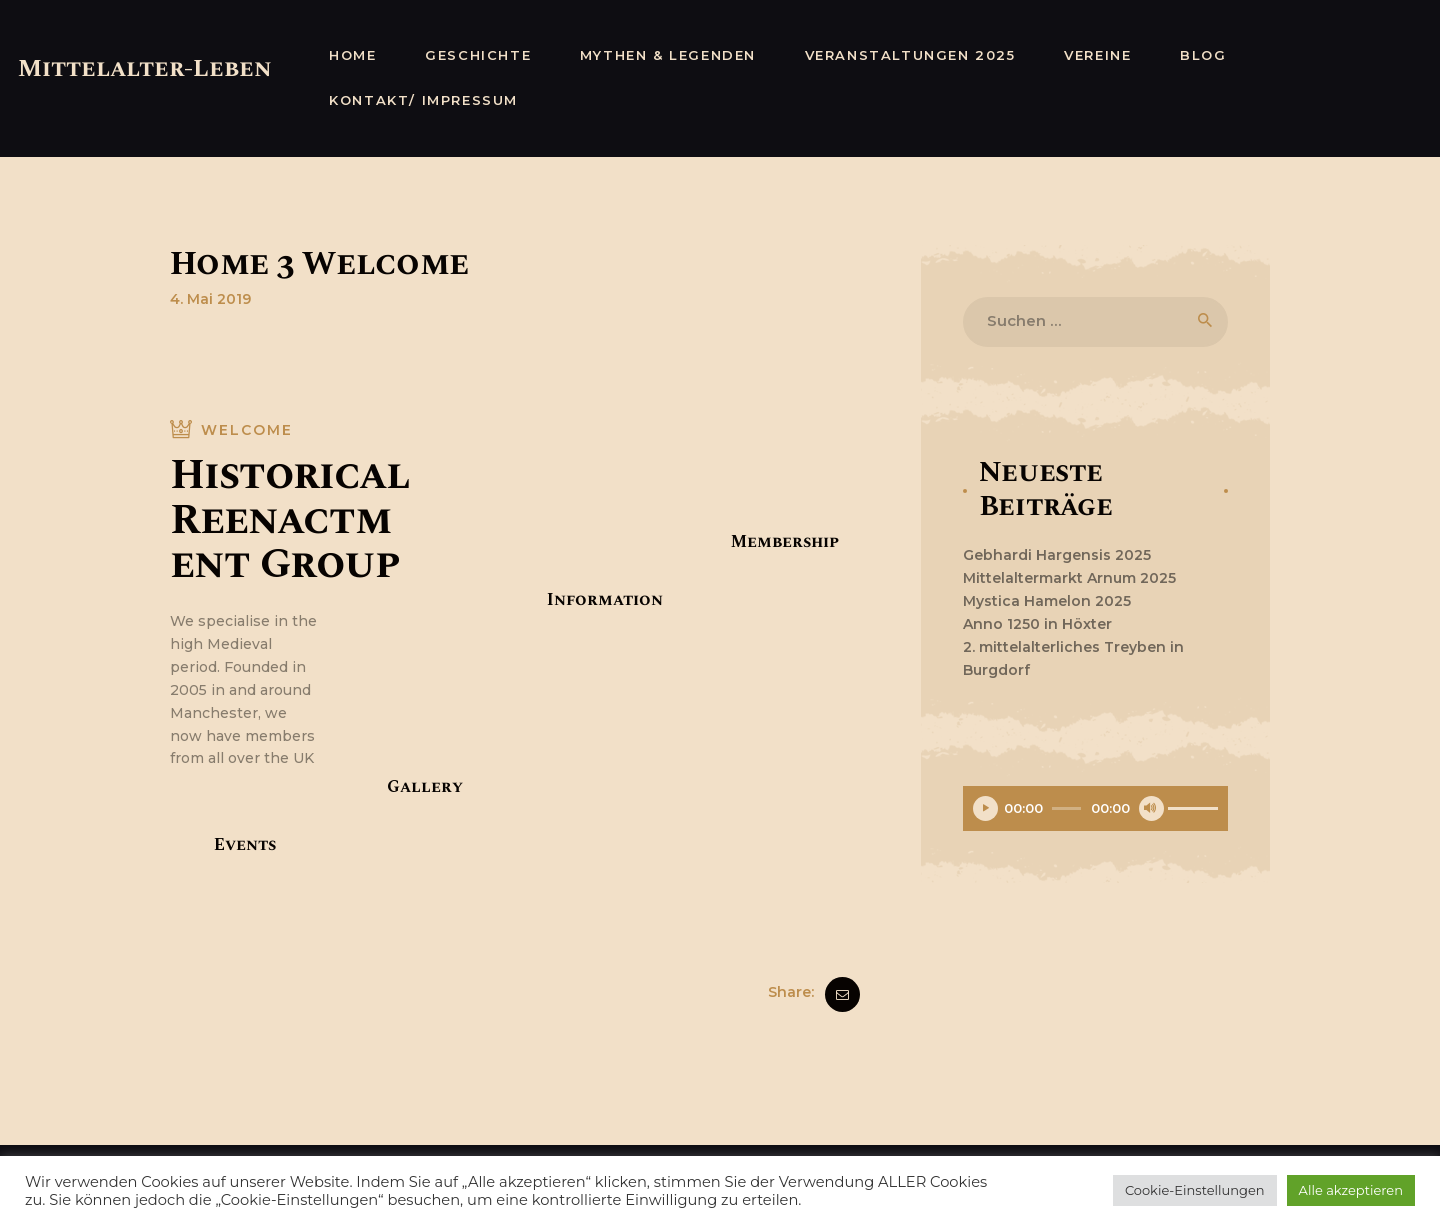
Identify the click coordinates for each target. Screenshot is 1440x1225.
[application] (1095, 811)
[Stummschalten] (1151, 808)
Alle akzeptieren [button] (1351, 1190)
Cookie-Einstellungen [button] (1195, 1190)
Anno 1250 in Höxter (1037, 624)
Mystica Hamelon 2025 (1047, 601)
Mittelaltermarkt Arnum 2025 (1069, 578)
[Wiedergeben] (985, 808)
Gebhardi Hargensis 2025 (1057, 555)
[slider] (1066, 808)
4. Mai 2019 (210, 299)
